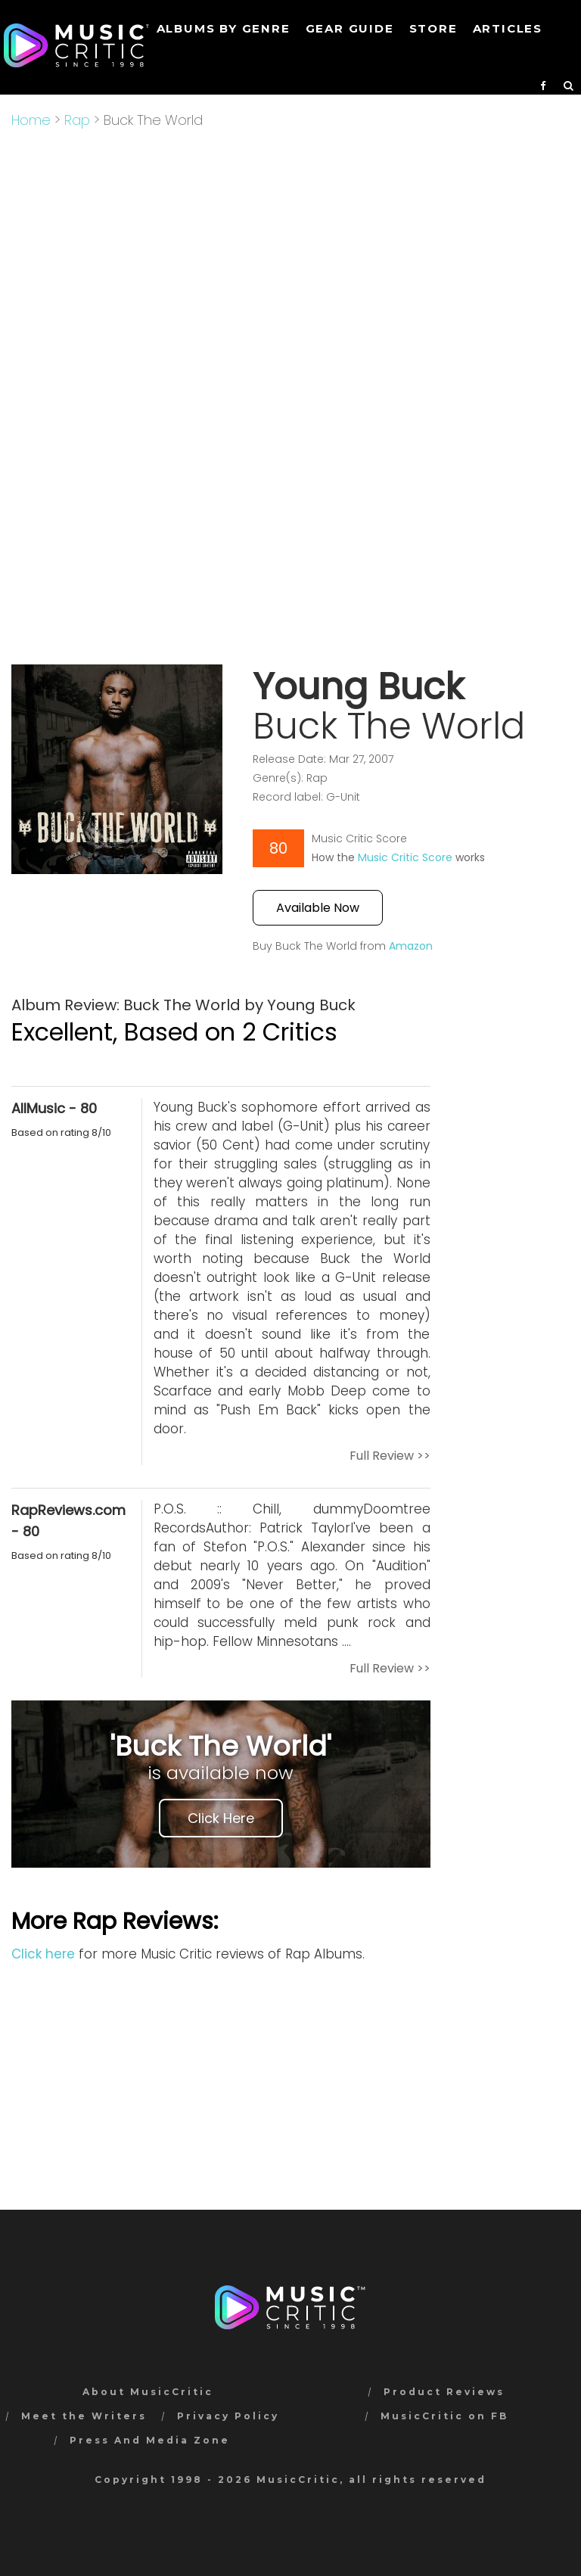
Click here (43, 1954)
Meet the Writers (84, 2416)
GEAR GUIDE (350, 28)
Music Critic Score (405, 857)
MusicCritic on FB (444, 2416)
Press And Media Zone (150, 2440)
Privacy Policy (228, 2416)
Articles (507, 28)
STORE (433, 28)
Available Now (317, 907)
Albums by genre (223, 28)
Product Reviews (444, 2391)
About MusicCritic (147, 2391)
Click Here (221, 1818)
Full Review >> (390, 1455)
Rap (77, 119)
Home (31, 119)
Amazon (411, 946)
